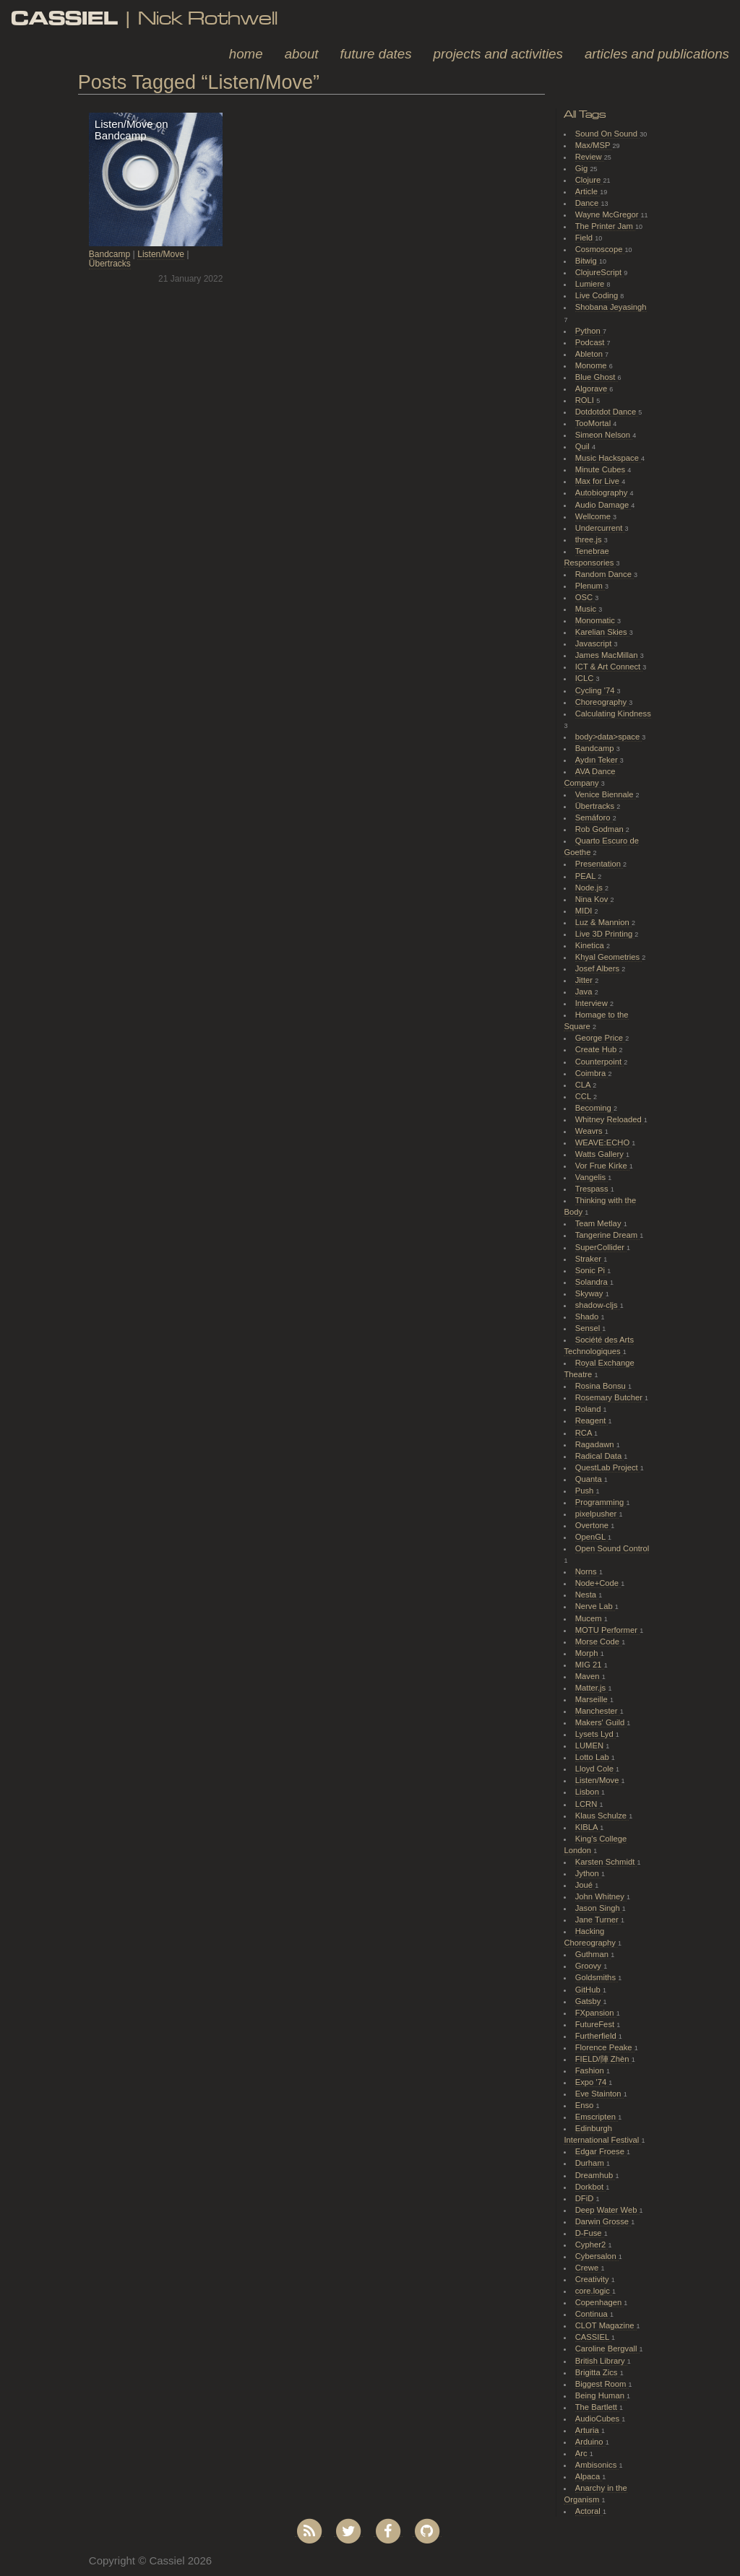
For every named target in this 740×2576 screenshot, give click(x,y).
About (302, 53)
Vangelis (591, 1177)
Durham (590, 2163)
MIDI (585, 910)
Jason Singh (598, 1908)
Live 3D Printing (605, 933)
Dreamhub (595, 2175)
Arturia (588, 2430)
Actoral (589, 2511)
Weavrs (590, 1131)
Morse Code (598, 1641)
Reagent (591, 1420)
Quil (583, 446)
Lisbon (588, 1791)
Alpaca (589, 2476)
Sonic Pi (591, 1270)
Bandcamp (109, 254)
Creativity (593, 2279)
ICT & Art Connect (609, 666)
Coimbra (591, 1073)
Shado (588, 1316)
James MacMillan (607, 655)
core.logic (593, 2290)
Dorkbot (590, 2186)
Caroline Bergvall (607, 2348)
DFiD (585, 2198)
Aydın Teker (597, 759)
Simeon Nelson (603, 434)
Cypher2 (591, 2244)
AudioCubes (598, 2418)
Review (589, 156)
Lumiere (591, 283)
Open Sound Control (612, 1548)
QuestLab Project (607, 1467)
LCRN (587, 1804)
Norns (587, 1571)
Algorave (592, 388)
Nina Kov (593, 899)
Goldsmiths (596, 1977)
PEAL (586, 876)
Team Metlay (599, 1223)
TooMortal (594, 423)
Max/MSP (594, 145)
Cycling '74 (596, 690)
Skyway (590, 1293)
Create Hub (597, 1049)
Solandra (592, 1282)
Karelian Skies (602, 632)
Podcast (591, 342)
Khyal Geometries (608, 957)
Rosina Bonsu (601, 1386)
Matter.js (591, 1687)
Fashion (590, 2070)
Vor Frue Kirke (602, 1165)
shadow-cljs (597, 1305)
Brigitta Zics (597, 2372)
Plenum (590, 585)
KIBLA (587, 1827)
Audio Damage (603, 504)
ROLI (585, 400)
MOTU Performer (607, 1630)
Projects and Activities (498, 53)
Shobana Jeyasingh (611, 307)
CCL (584, 1096)
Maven (588, 1676)
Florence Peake (604, 2047)
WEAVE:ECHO (603, 1142)
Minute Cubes (601, 469)
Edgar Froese (601, 2151)
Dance (588, 203)
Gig (582, 168)
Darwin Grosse (603, 2221)
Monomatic (596, 620)
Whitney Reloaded (609, 1119)
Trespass (593, 1188)
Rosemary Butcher (610, 1397)
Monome (592, 365)
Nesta (587, 1594)
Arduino (590, 2441)
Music (587, 608)
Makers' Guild (601, 1722)
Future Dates (376, 53)
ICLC (585, 678)
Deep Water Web (607, 2210)
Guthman (593, 1954)
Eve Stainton (599, 2093)
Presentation (599, 863)
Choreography (602, 702)
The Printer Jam (605, 226)
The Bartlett (597, 2407)
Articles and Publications (657, 53)
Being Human (601, 2395)
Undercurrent (600, 528)
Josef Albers (598, 968)
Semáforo (594, 817)
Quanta (589, 1479)
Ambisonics (597, 2464)
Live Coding (598, 295)
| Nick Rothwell (144, 17)
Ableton (590, 354)
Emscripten (596, 2116)
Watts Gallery (600, 1154)
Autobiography (602, 492)
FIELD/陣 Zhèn (603, 2059)
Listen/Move (160, 254)
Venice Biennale (605, 794)
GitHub (589, 1989)
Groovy (589, 1965)
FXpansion (595, 2012)
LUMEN (590, 1745)
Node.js (590, 887)
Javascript (594, 643)
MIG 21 (589, 1664)
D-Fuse (589, 2233)
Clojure (589, 179)
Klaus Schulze (602, 1815)
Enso (585, 2105)
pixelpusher (597, 1513)
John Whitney (601, 1896)
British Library (601, 2360)
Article (587, 191)
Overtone (593, 1525)
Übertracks (110, 264)
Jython (588, 1873)
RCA (584, 1432)
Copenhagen (599, 2302)
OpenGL (591, 1536)
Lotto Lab (593, 1757)
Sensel (589, 1328)
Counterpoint (599, 1061)
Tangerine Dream (607, 1235)
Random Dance (604, 574)
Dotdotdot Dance (607, 411)
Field (585, 237)
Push (585, 1490)
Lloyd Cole (595, 1768)
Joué (585, 1885)
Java (585, 991)
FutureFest (596, 2024)
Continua (592, 2314)
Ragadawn (595, 1444)
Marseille (592, 1699)
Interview (592, 1003)
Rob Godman (600, 829)
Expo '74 (592, 2082)
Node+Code (598, 1583)
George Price (600, 1037)
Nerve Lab (595, 1606)
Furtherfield (597, 2035)
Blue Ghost (596, 377)
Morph (588, 1653)
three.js (589, 539)
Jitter (585, 980)
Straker (589, 1258)
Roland (589, 1409)
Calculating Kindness (613, 713)
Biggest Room (602, 2384)
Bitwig (587, 260)
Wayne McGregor (608, 214)
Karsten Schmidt (606, 1861)
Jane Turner (598, 1919)
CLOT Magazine (606, 2325)
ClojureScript (599, 272)
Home (246, 53)
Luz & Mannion (603, 922)
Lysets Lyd (595, 1734)
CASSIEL (593, 2337)
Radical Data (599, 1456)
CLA (584, 1084)
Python (589, 330)
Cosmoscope (600, 249)
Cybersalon (597, 2256)
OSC (585, 597)
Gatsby (589, 2001)
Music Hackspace (608, 458)
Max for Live (598, 481)
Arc (582, 2453)
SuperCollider (601, 1247)
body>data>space (608, 736)
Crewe (588, 2267)
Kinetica (590, 945)
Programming (601, 1502)
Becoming (594, 1107)
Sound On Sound (607, 133)
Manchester (597, 1711)
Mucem (589, 1618)
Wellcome (594, 516)
